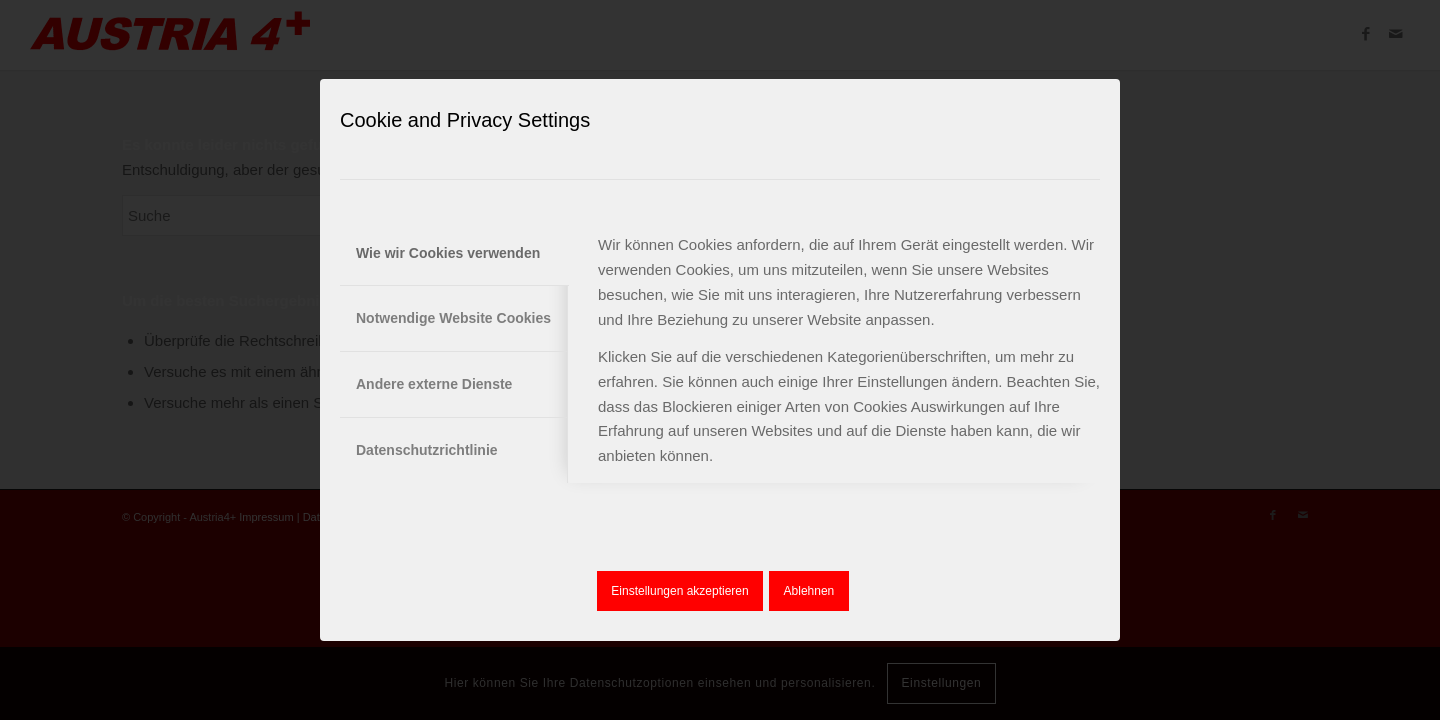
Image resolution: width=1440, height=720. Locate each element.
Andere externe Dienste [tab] (434, 384)
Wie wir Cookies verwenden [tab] (448, 253)
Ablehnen (809, 591)
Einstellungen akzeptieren (679, 591)
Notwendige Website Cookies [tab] (453, 318)
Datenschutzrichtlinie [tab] (427, 450)
